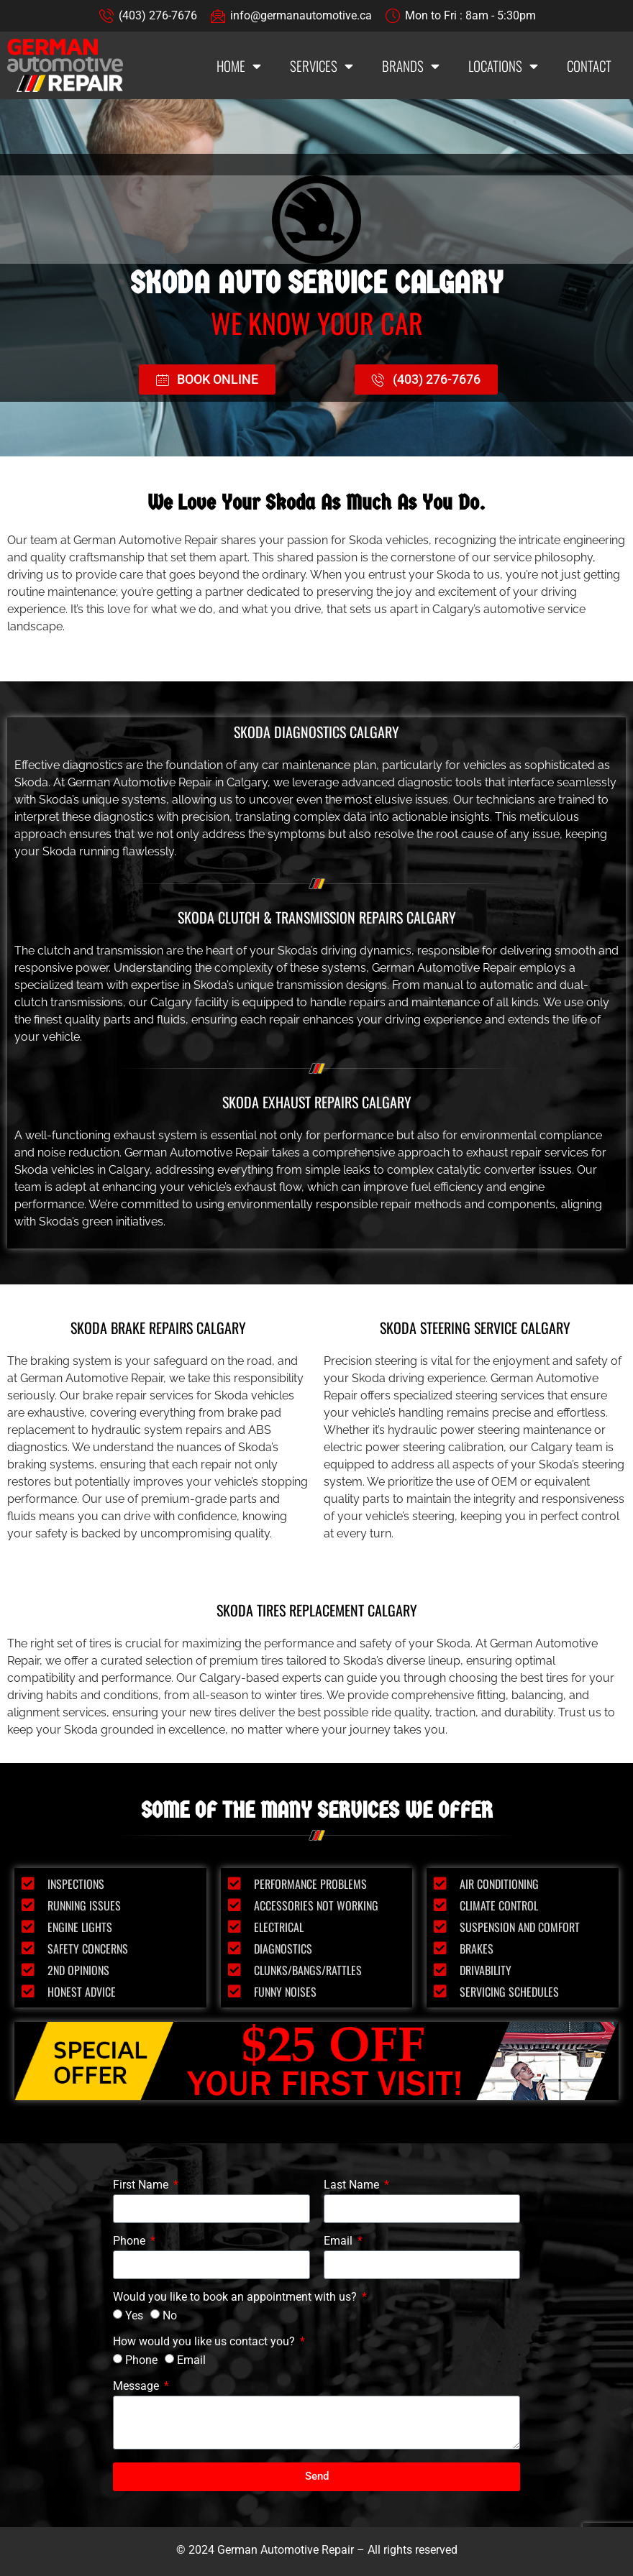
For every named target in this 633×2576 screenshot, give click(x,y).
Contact (589, 65)
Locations (503, 66)
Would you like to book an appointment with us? (236, 2297)
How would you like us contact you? (205, 2342)
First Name (142, 2185)
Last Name (353, 2185)
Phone (130, 2241)
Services (321, 66)
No (170, 2315)
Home (239, 66)
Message (137, 2386)
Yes (134, 2315)
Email (339, 2241)
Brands (411, 66)
